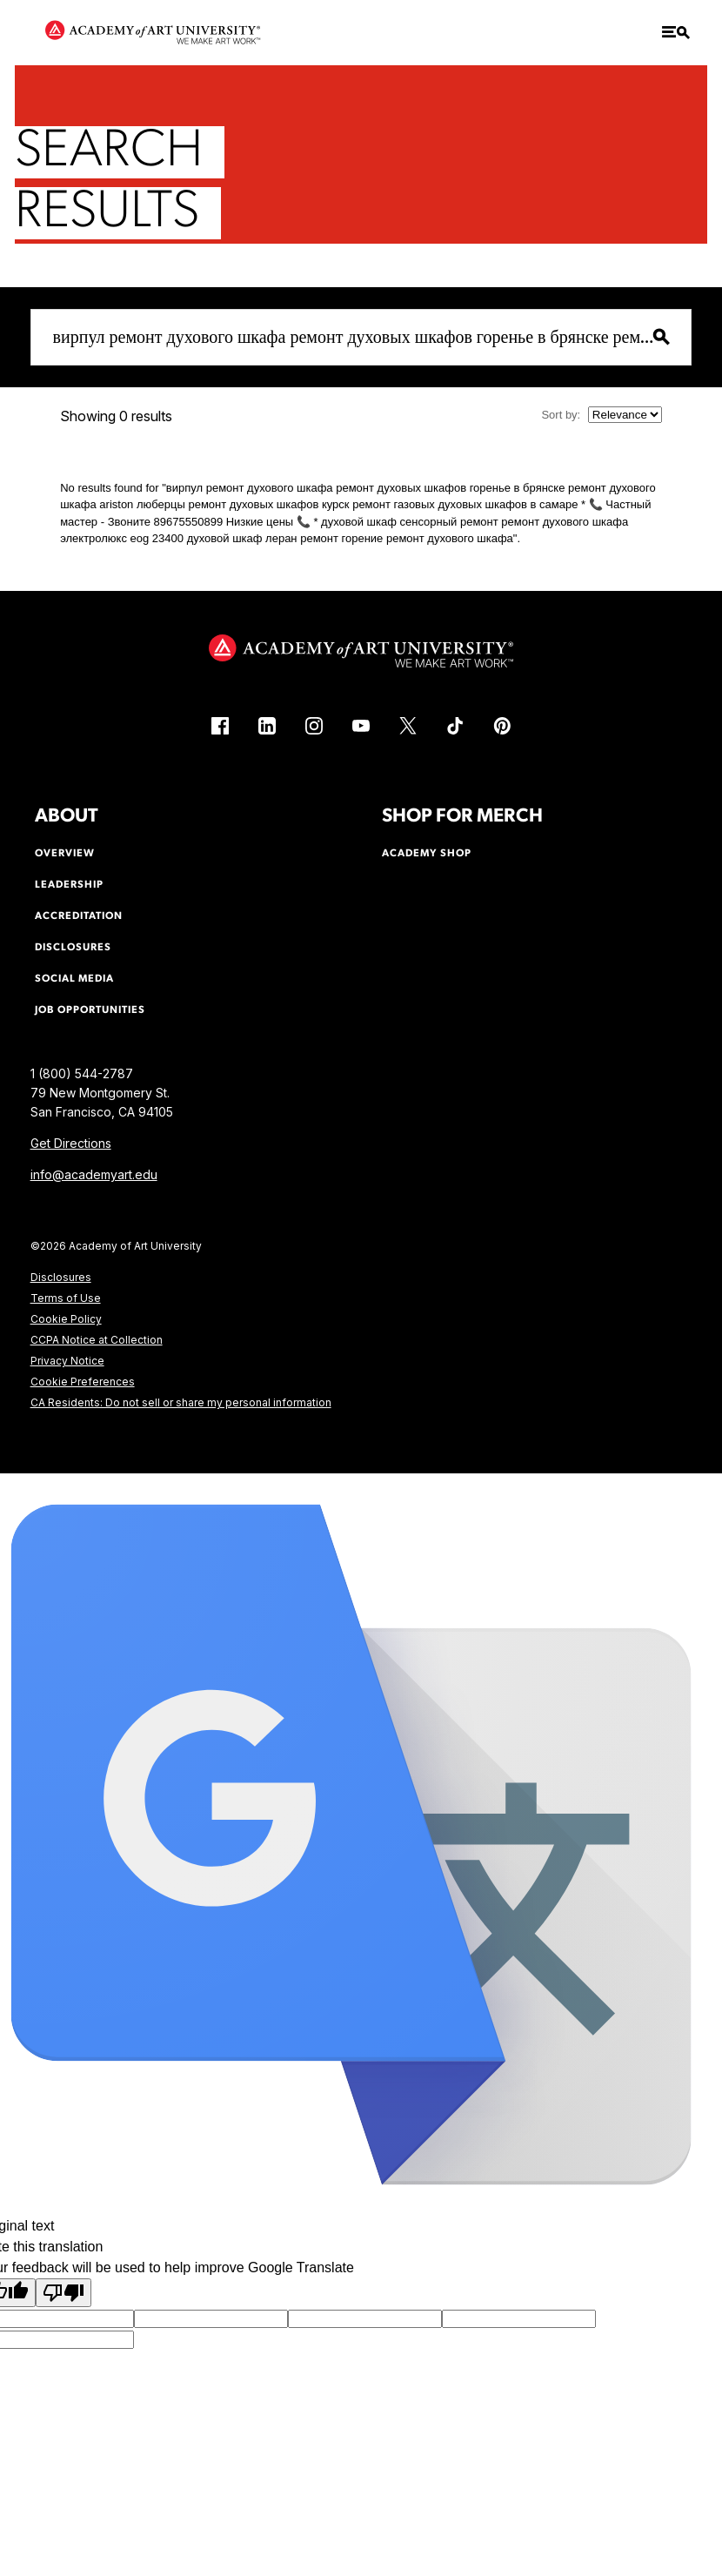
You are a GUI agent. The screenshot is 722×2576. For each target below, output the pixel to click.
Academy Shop (426, 854)
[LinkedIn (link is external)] (267, 726)
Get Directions (70, 1143)
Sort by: (560, 414)
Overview (65, 854)
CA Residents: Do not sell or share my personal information (180, 1402)
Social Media (74, 979)
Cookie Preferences (82, 1381)
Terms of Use (65, 1298)
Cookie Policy (66, 1318)
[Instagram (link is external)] (314, 726)
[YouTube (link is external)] (361, 726)
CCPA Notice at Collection (96, 1339)
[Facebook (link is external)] (220, 726)
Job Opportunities (90, 1010)
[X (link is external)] (408, 726)
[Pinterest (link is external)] (502, 726)
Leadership (69, 885)
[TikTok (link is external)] (455, 726)
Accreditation (79, 916)
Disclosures (60, 1277)
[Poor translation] (63, 2292)
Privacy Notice (67, 1360)
